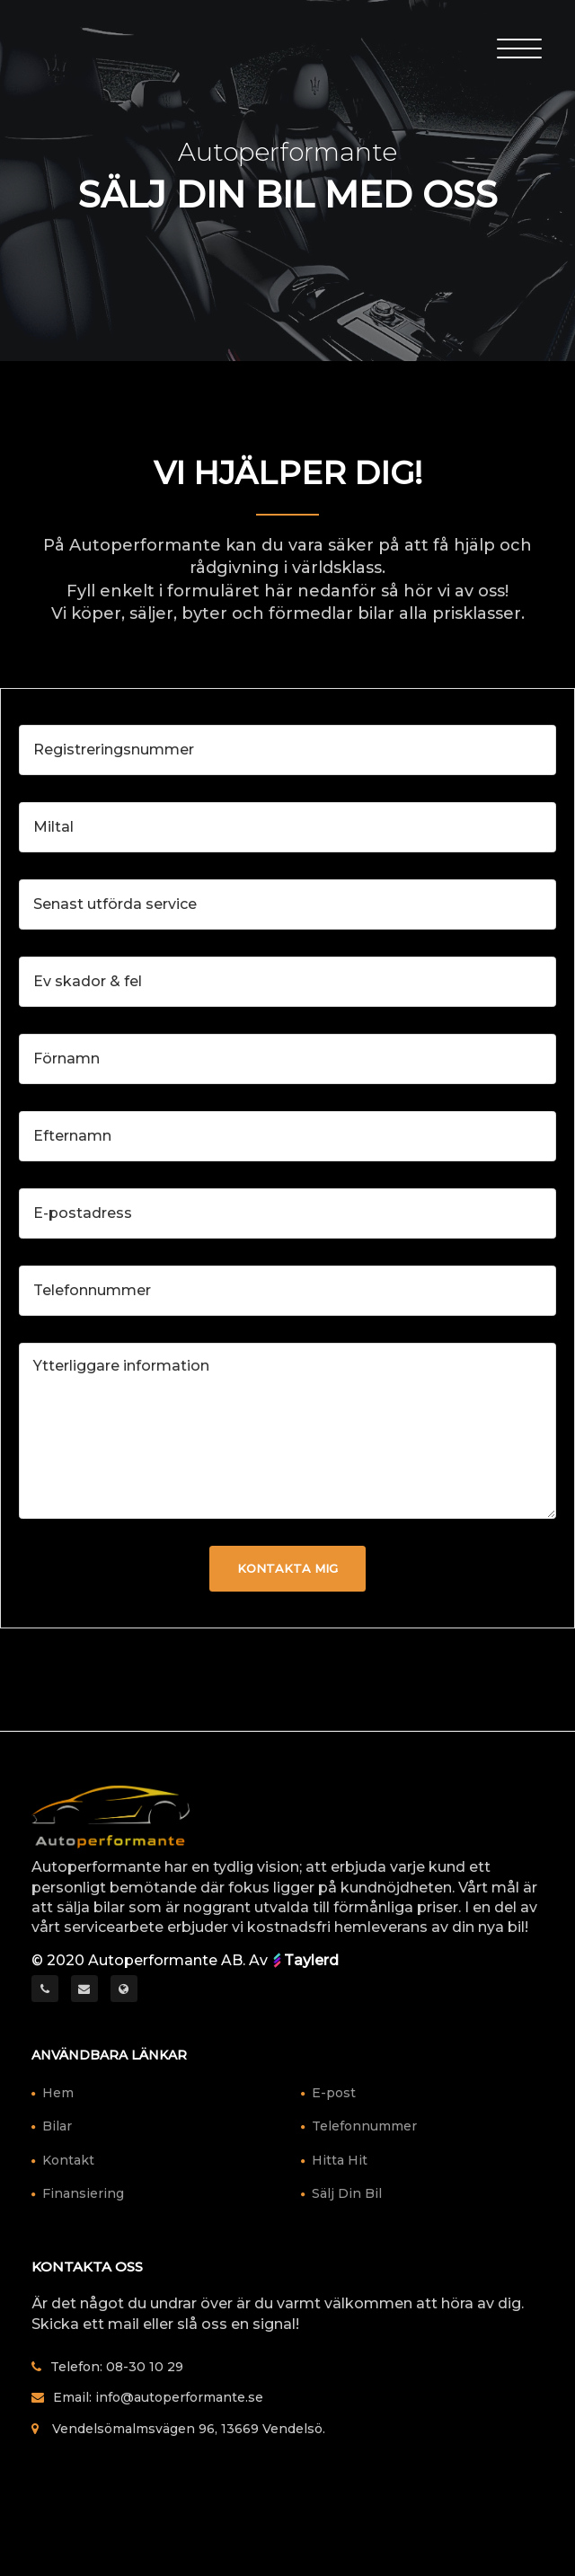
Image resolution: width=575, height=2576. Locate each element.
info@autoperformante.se (179, 2397)
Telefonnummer (364, 2126)
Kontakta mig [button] (287, 1568)
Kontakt (68, 2160)
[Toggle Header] (519, 46)
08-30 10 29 (144, 2367)
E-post (334, 2093)
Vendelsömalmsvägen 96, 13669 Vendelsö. (188, 2429)
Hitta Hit (339, 2160)
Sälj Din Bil (347, 2193)
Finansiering (83, 2193)
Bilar (57, 2126)
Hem (58, 2093)
